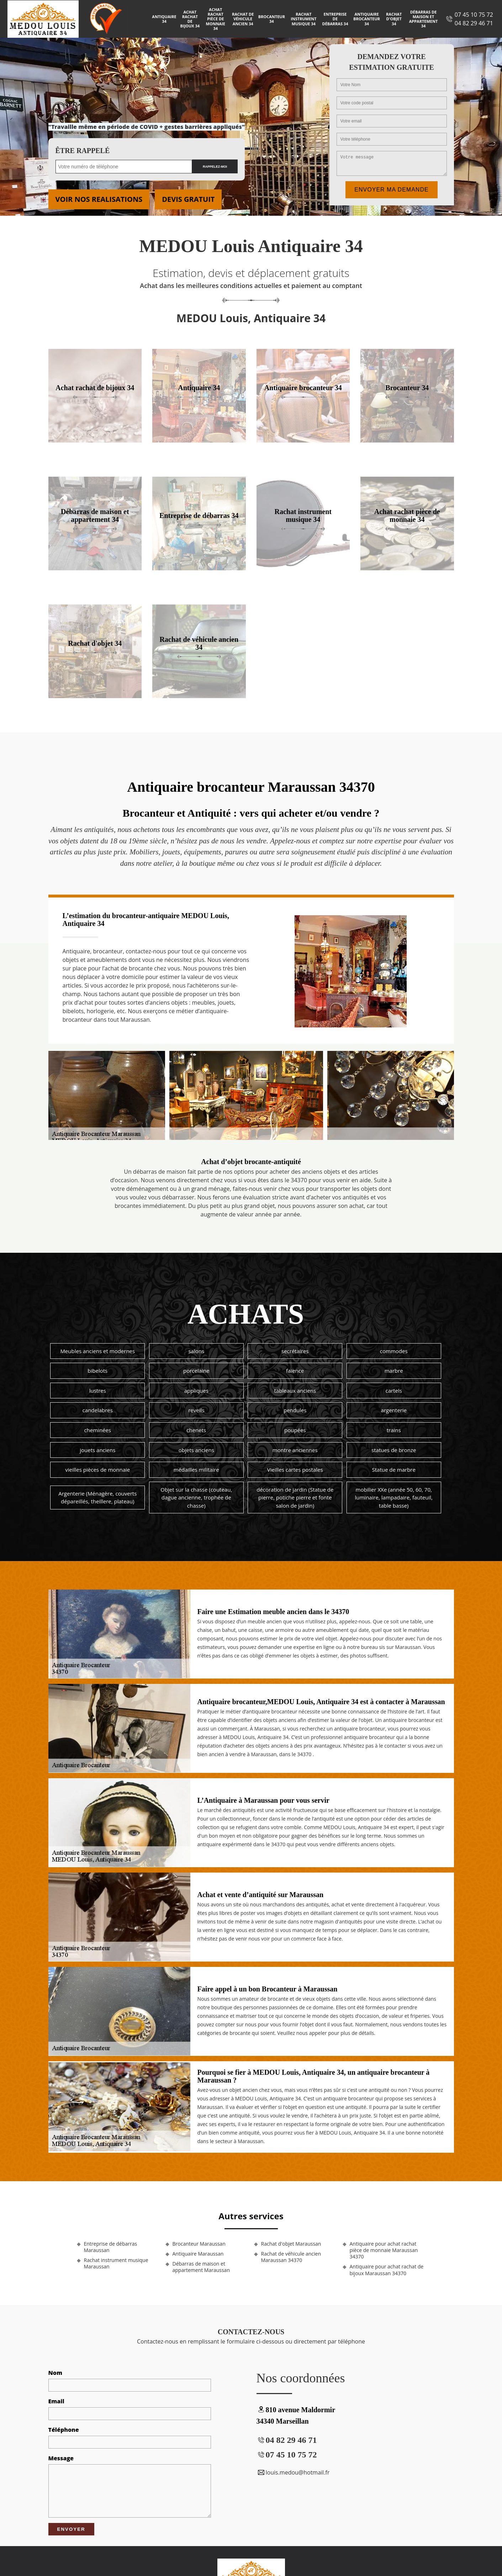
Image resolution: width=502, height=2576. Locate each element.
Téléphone (63, 2430)
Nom (55, 2373)
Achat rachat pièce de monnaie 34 (215, 19)
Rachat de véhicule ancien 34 (243, 18)
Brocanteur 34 (271, 19)
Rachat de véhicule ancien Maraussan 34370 (291, 2257)
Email (56, 2401)
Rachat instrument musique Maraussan (116, 2263)
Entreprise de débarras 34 (335, 18)
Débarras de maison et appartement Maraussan (201, 2267)
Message (61, 2458)
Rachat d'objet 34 (394, 18)
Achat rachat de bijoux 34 (190, 19)
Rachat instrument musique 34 (303, 18)
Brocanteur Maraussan (199, 2244)
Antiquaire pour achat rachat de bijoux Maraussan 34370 (387, 2269)
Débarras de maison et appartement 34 (423, 19)
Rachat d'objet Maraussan (291, 2244)
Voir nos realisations (99, 199)
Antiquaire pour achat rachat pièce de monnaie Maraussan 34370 (384, 2250)
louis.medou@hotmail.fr (293, 2472)
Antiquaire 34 (164, 19)
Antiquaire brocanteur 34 (366, 18)
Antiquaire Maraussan (198, 2254)
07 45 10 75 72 (474, 15)
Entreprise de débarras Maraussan (110, 2247)
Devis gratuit (188, 199)
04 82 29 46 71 (474, 23)
